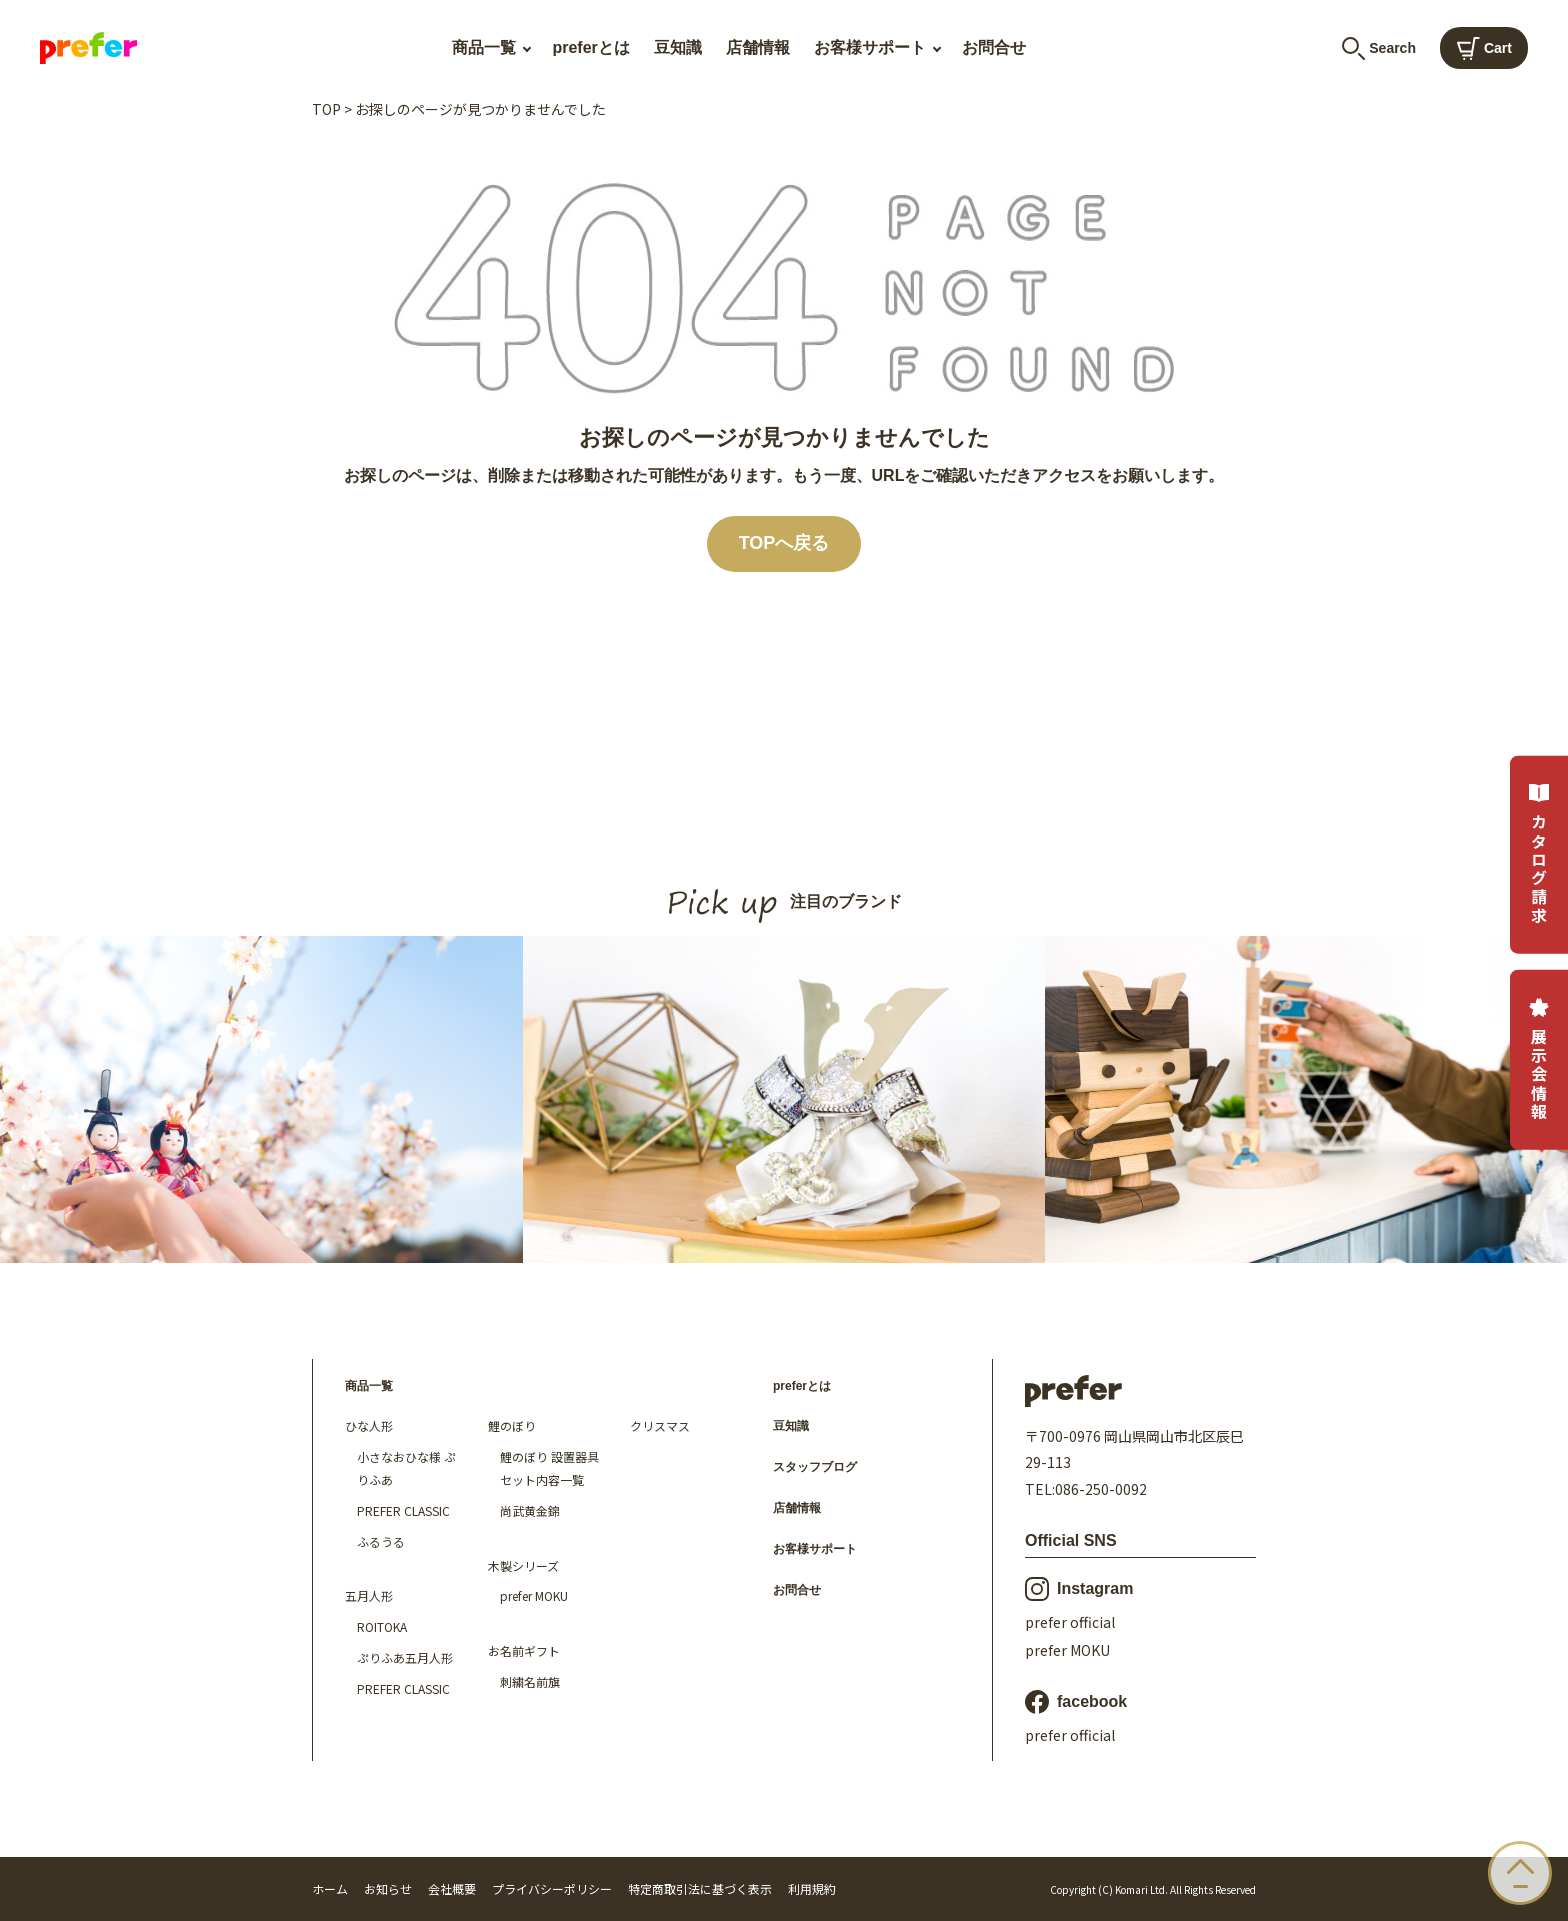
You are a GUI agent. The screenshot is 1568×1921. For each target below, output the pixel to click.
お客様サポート (870, 47)
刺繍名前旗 (530, 1681)
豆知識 (678, 47)
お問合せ (994, 47)
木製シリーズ (523, 1565)
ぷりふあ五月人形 (405, 1657)
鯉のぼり (512, 1425)
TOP (326, 109)
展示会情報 (1539, 1059)
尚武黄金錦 (530, 1510)
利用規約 (812, 1888)
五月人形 (369, 1595)
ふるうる (381, 1541)
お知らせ (388, 1888)
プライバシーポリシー (552, 1888)
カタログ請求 (1539, 854)
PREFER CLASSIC (403, 1510)
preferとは (590, 47)
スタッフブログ (815, 1467)
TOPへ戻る (784, 543)
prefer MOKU (534, 1595)
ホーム (330, 1888)
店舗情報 (758, 47)
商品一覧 (484, 47)
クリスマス (660, 1425)
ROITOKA (382, 1626)
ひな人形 (369, 1425)
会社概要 (452, 1888)
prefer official (1070, 1622)
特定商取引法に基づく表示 (700, 1888)
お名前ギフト (524, 1650)
